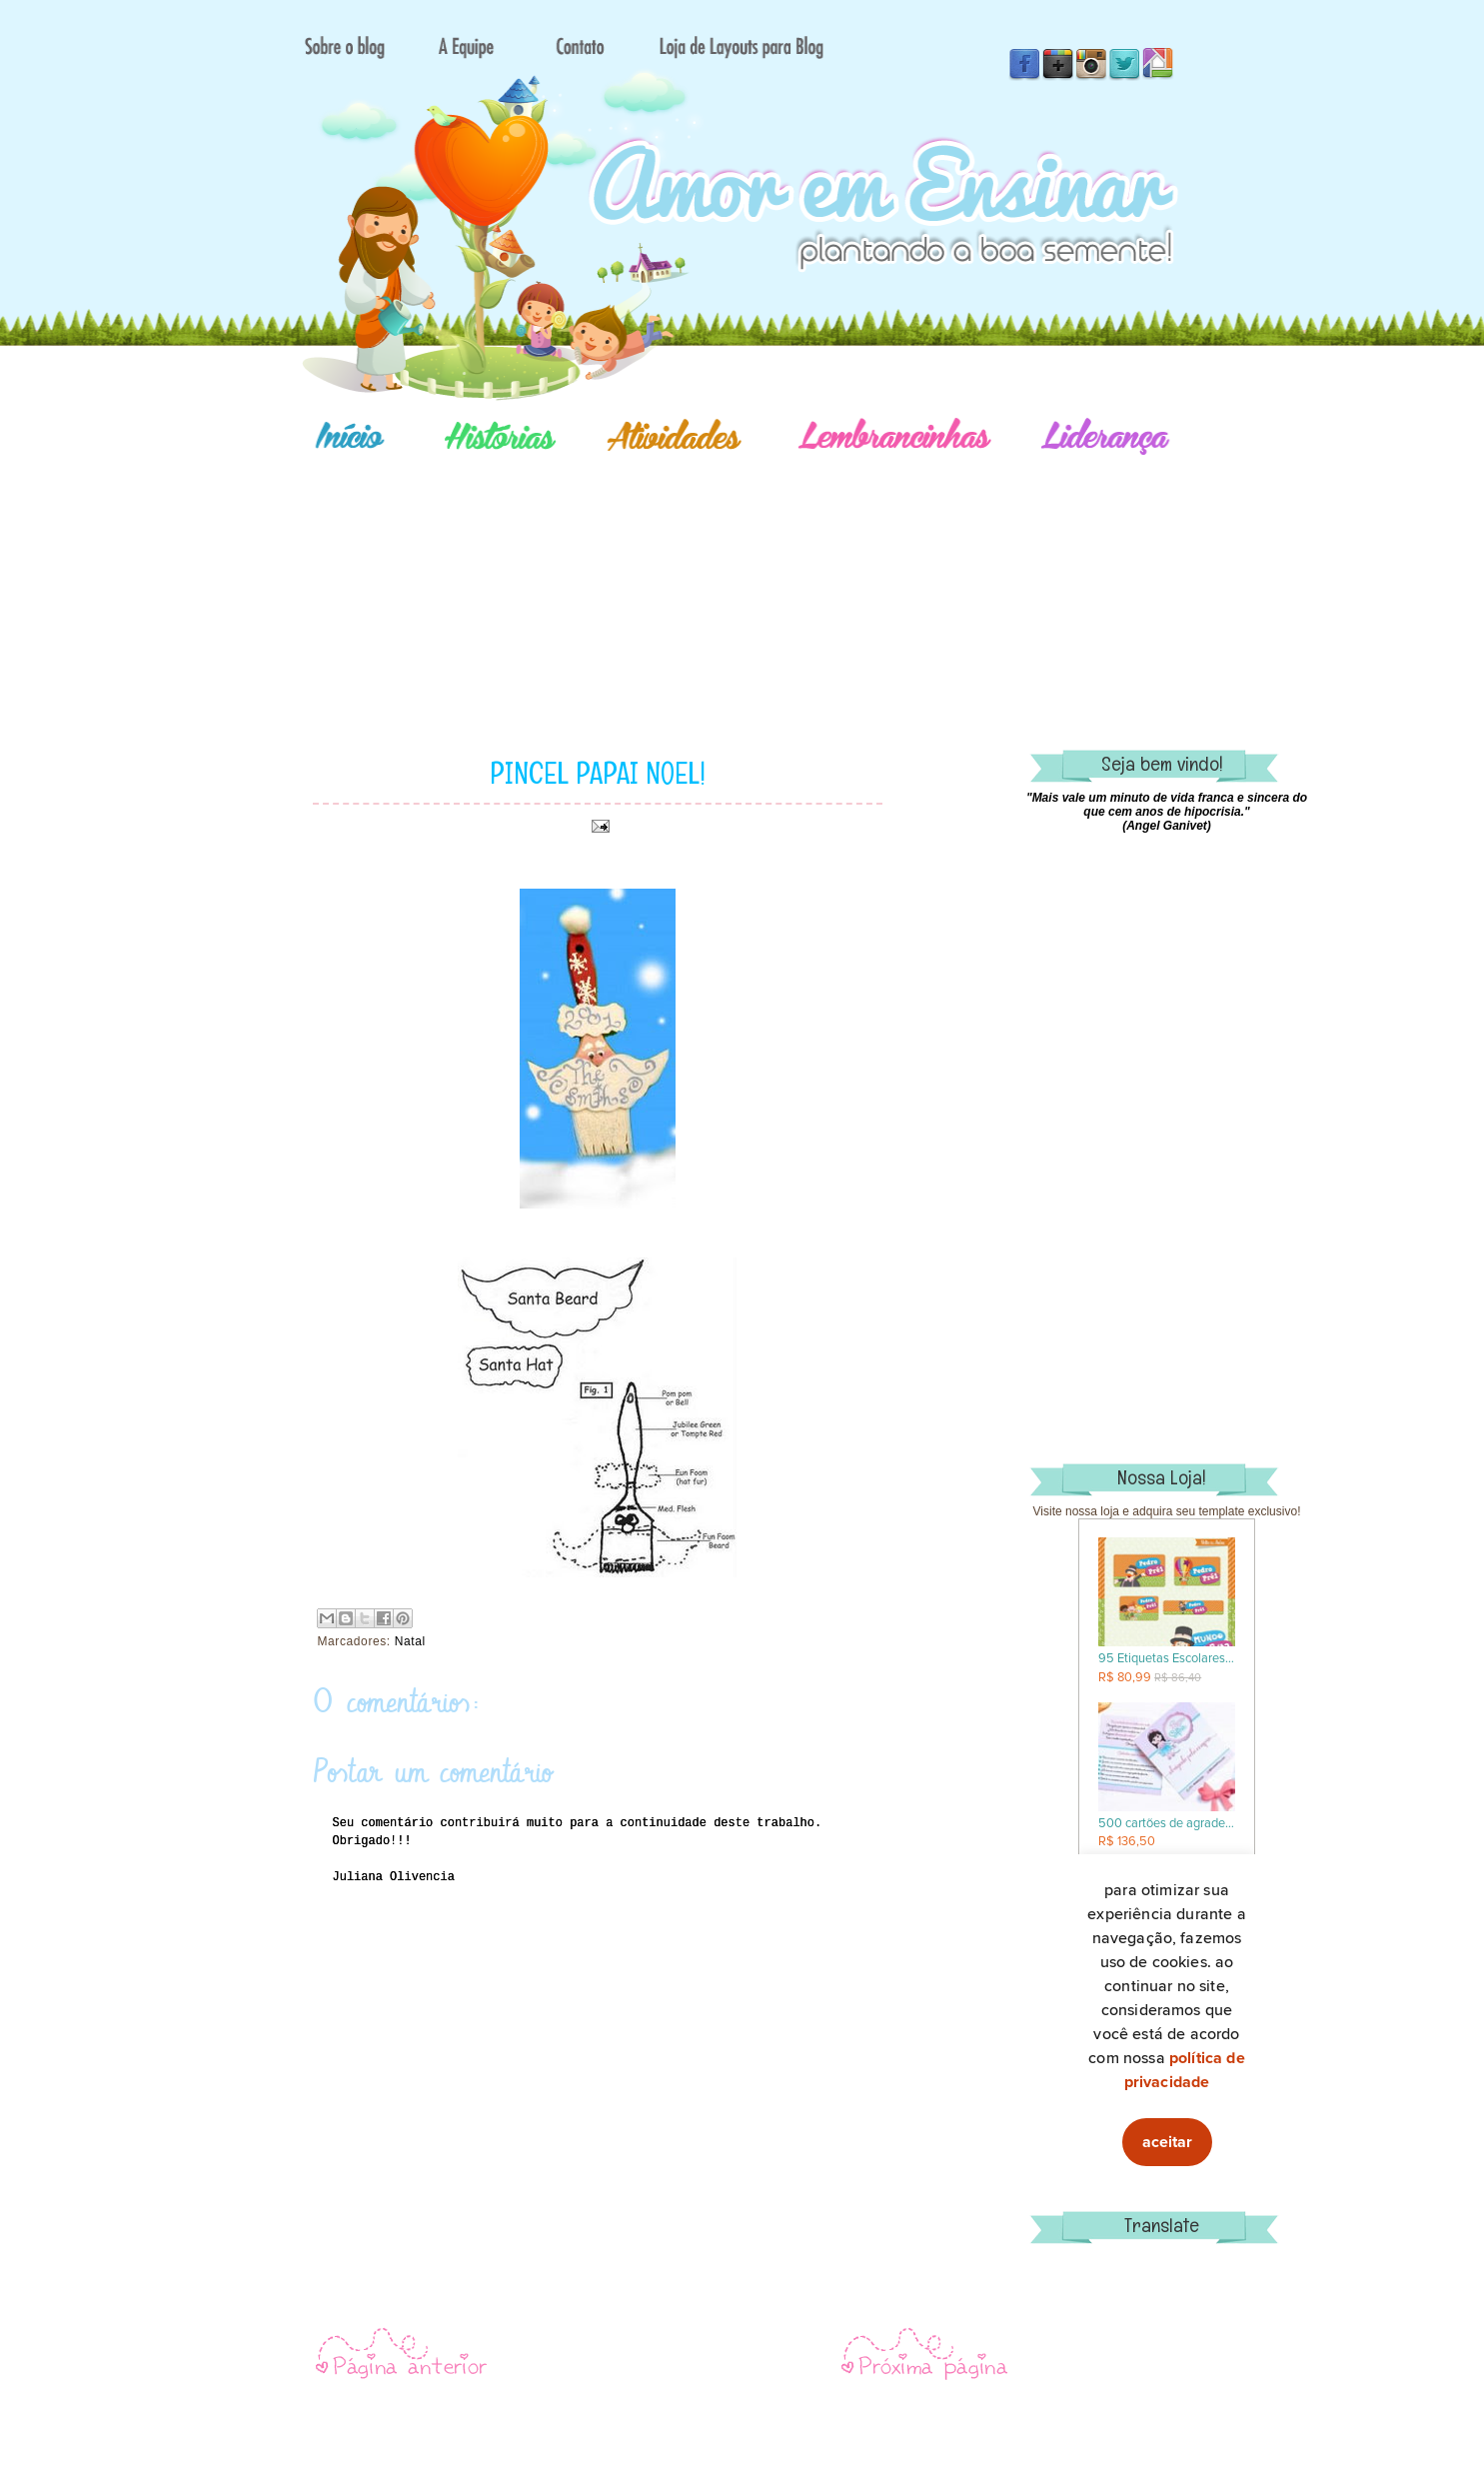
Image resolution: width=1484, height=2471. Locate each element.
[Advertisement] (812, 575)
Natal (410, 1641)
